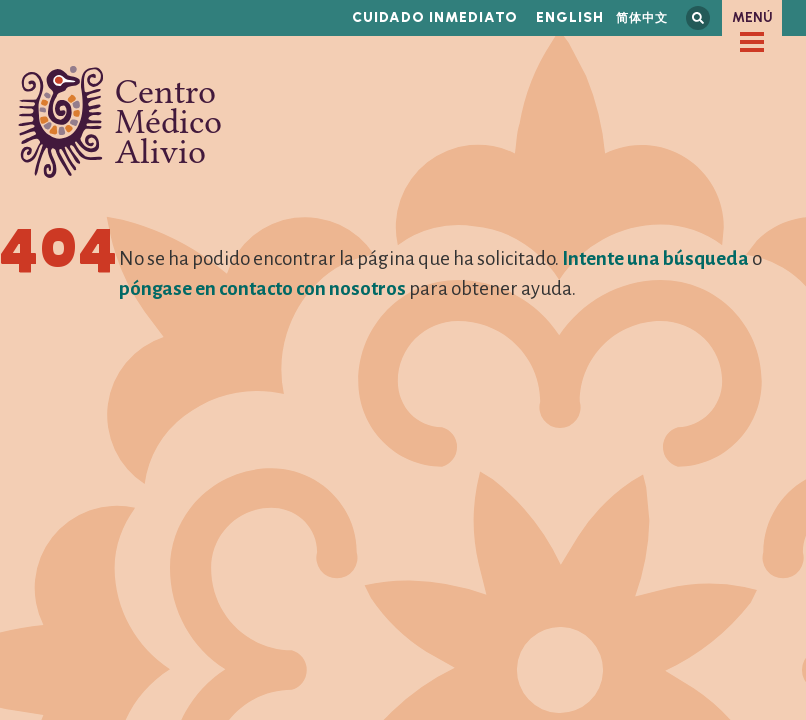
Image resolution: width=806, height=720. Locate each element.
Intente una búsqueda (655, 258)
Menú (752, 17)
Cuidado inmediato (435, 17)
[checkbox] (752, 42)
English (570, 17)
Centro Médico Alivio (120, 122)
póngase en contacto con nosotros (262, 288)
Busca (698, 18)
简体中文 (642, 17)
